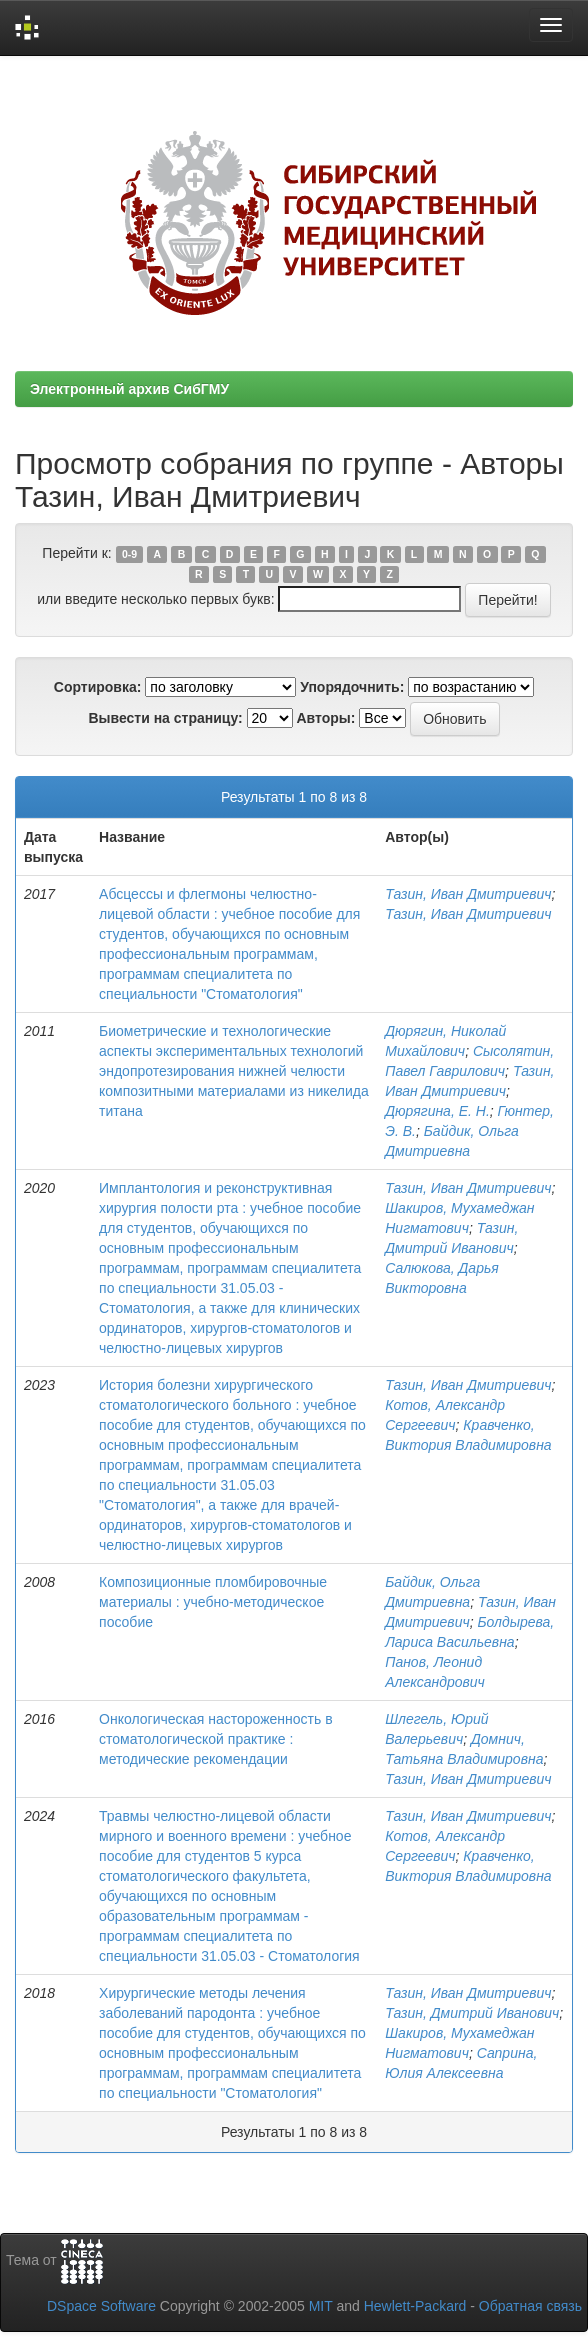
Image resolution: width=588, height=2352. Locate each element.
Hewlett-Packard (415, 2306)
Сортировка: (98, 687)
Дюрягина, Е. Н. (437, 1111)
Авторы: (325, 718)
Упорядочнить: (352, 687)
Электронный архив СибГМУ (129, 389)
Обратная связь (530, 2306)
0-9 (129, 554)
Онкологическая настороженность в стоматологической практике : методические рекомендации (216, 1739)
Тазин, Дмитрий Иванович (472, 2013)
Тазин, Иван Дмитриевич (468, 894)
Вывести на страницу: (165, 718)
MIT (321, 2306)
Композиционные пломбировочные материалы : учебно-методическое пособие (213, 1602)
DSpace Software (101, 2306)
